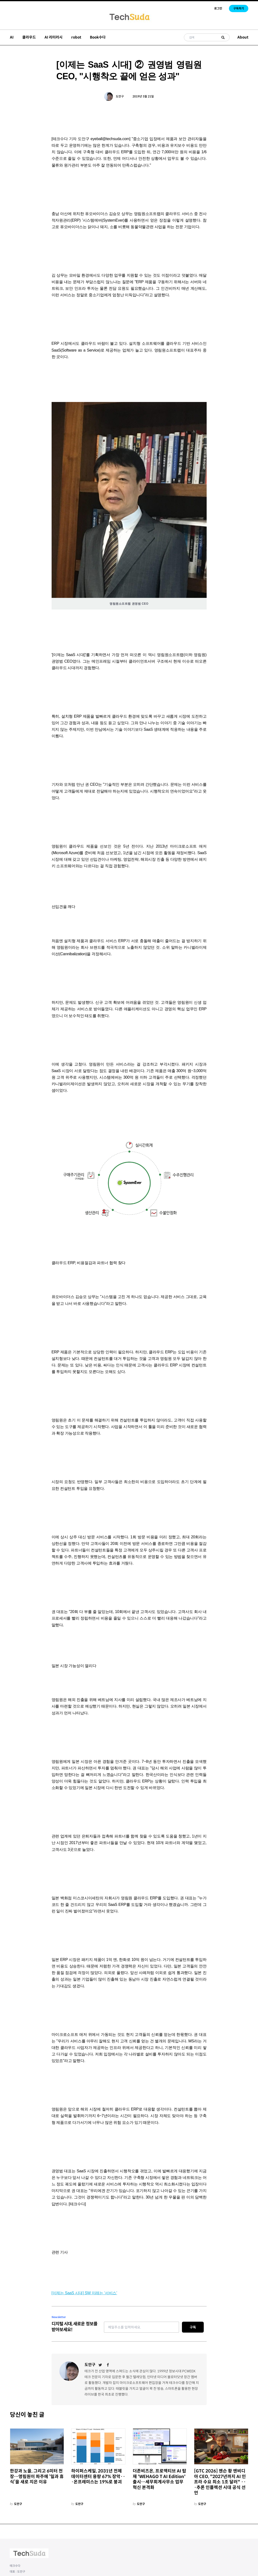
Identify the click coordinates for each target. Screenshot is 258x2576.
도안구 (120, 96)
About (242, 37)
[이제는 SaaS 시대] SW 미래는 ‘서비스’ (84, 2293)
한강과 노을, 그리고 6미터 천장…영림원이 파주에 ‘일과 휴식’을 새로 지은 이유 (37, 2476)
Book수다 (98, 37)
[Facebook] (108, 2365)
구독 (193, 2327)
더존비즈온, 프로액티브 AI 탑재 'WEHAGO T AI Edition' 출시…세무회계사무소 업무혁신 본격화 (159, 2479)
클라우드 (29, 37)
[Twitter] (100, 2365)
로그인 (218, 8)
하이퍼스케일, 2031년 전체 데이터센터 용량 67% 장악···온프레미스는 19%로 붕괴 (98, 2476)
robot (76, 37)
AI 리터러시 (54, 37)
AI (12, 37)
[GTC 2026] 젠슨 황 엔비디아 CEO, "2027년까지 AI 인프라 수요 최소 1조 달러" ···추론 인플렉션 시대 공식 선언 (220, 2482)
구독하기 (238, 8)
